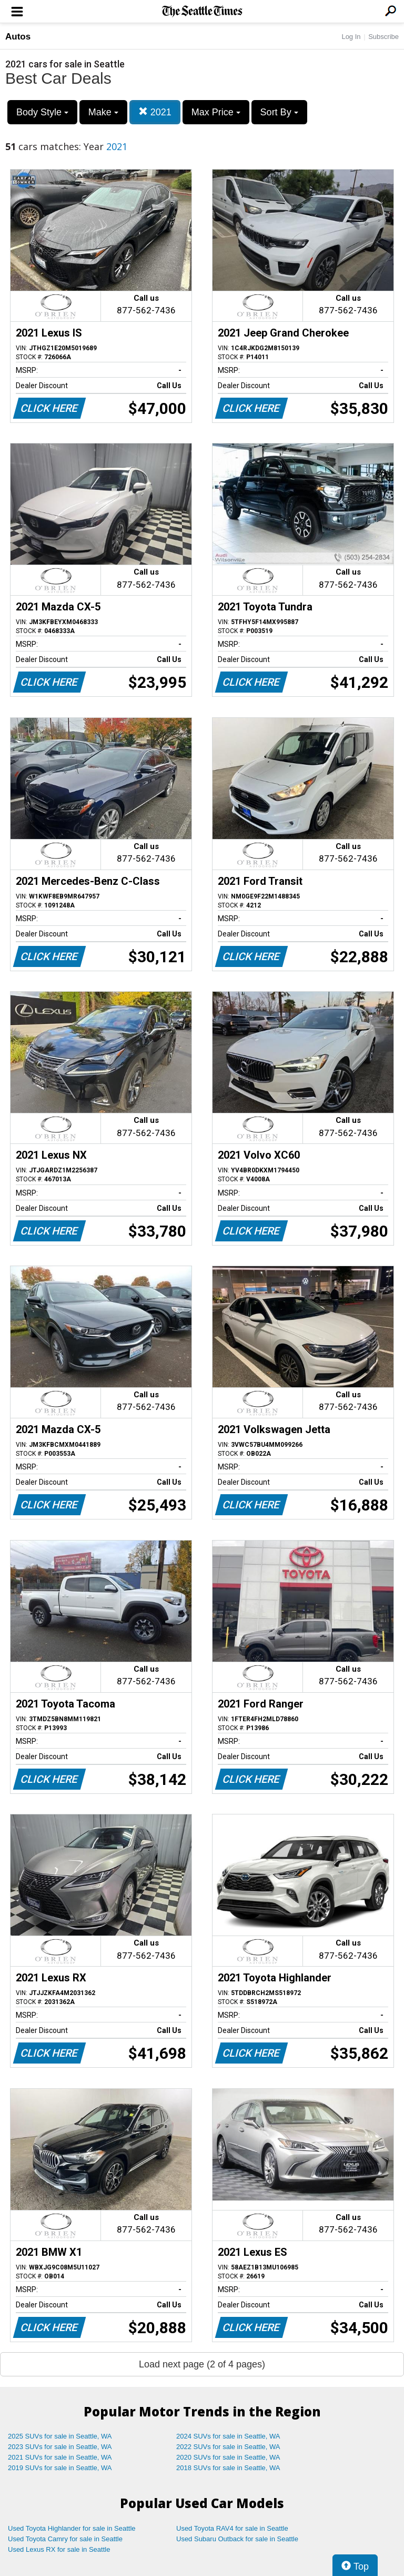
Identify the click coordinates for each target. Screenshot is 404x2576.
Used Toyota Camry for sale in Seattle (65, 2539)
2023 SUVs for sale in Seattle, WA (60, 2447)
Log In (350, 37)
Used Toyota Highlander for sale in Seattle (72, 2528)
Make (103, 112)
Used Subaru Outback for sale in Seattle (237, 2539)
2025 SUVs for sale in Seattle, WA (60, 2436)
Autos (18, 37)
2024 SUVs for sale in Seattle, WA (228, 2436)
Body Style (42, 112)
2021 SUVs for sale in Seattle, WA (60, 2457)
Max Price (215, 112)
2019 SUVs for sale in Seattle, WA (60, 2468)
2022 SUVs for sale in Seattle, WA (228, 2447)
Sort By (279, 112)
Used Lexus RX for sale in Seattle (59, 2549)
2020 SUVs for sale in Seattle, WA (228, 2457)
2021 (154, 111)
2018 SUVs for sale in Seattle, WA (228, 2468)
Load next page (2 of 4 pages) (202, 2364)
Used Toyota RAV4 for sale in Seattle (232, 2528)
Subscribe (383, 37)
